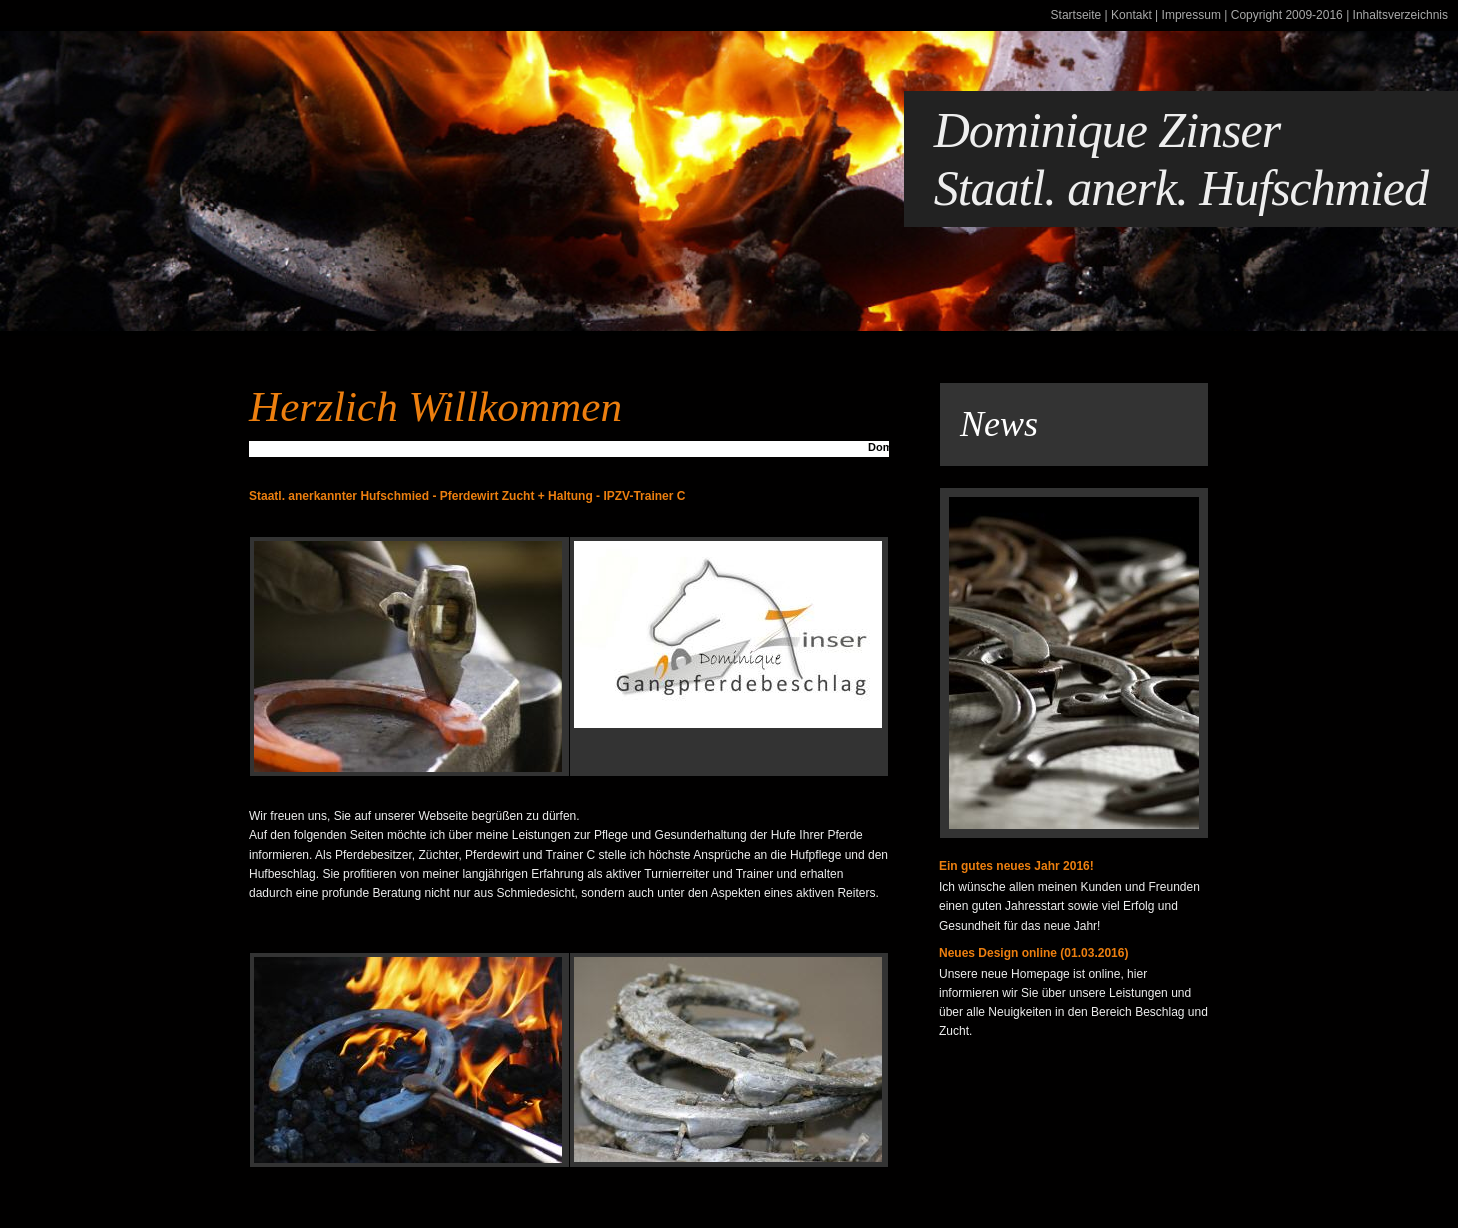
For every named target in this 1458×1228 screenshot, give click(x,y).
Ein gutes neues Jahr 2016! (1016, 866)
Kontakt (1131, 15)
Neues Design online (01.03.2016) (1033, 953)
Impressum (1191, 15)
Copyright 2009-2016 (1287, 15)
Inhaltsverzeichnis (1400, 15)
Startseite (1076, 15)
